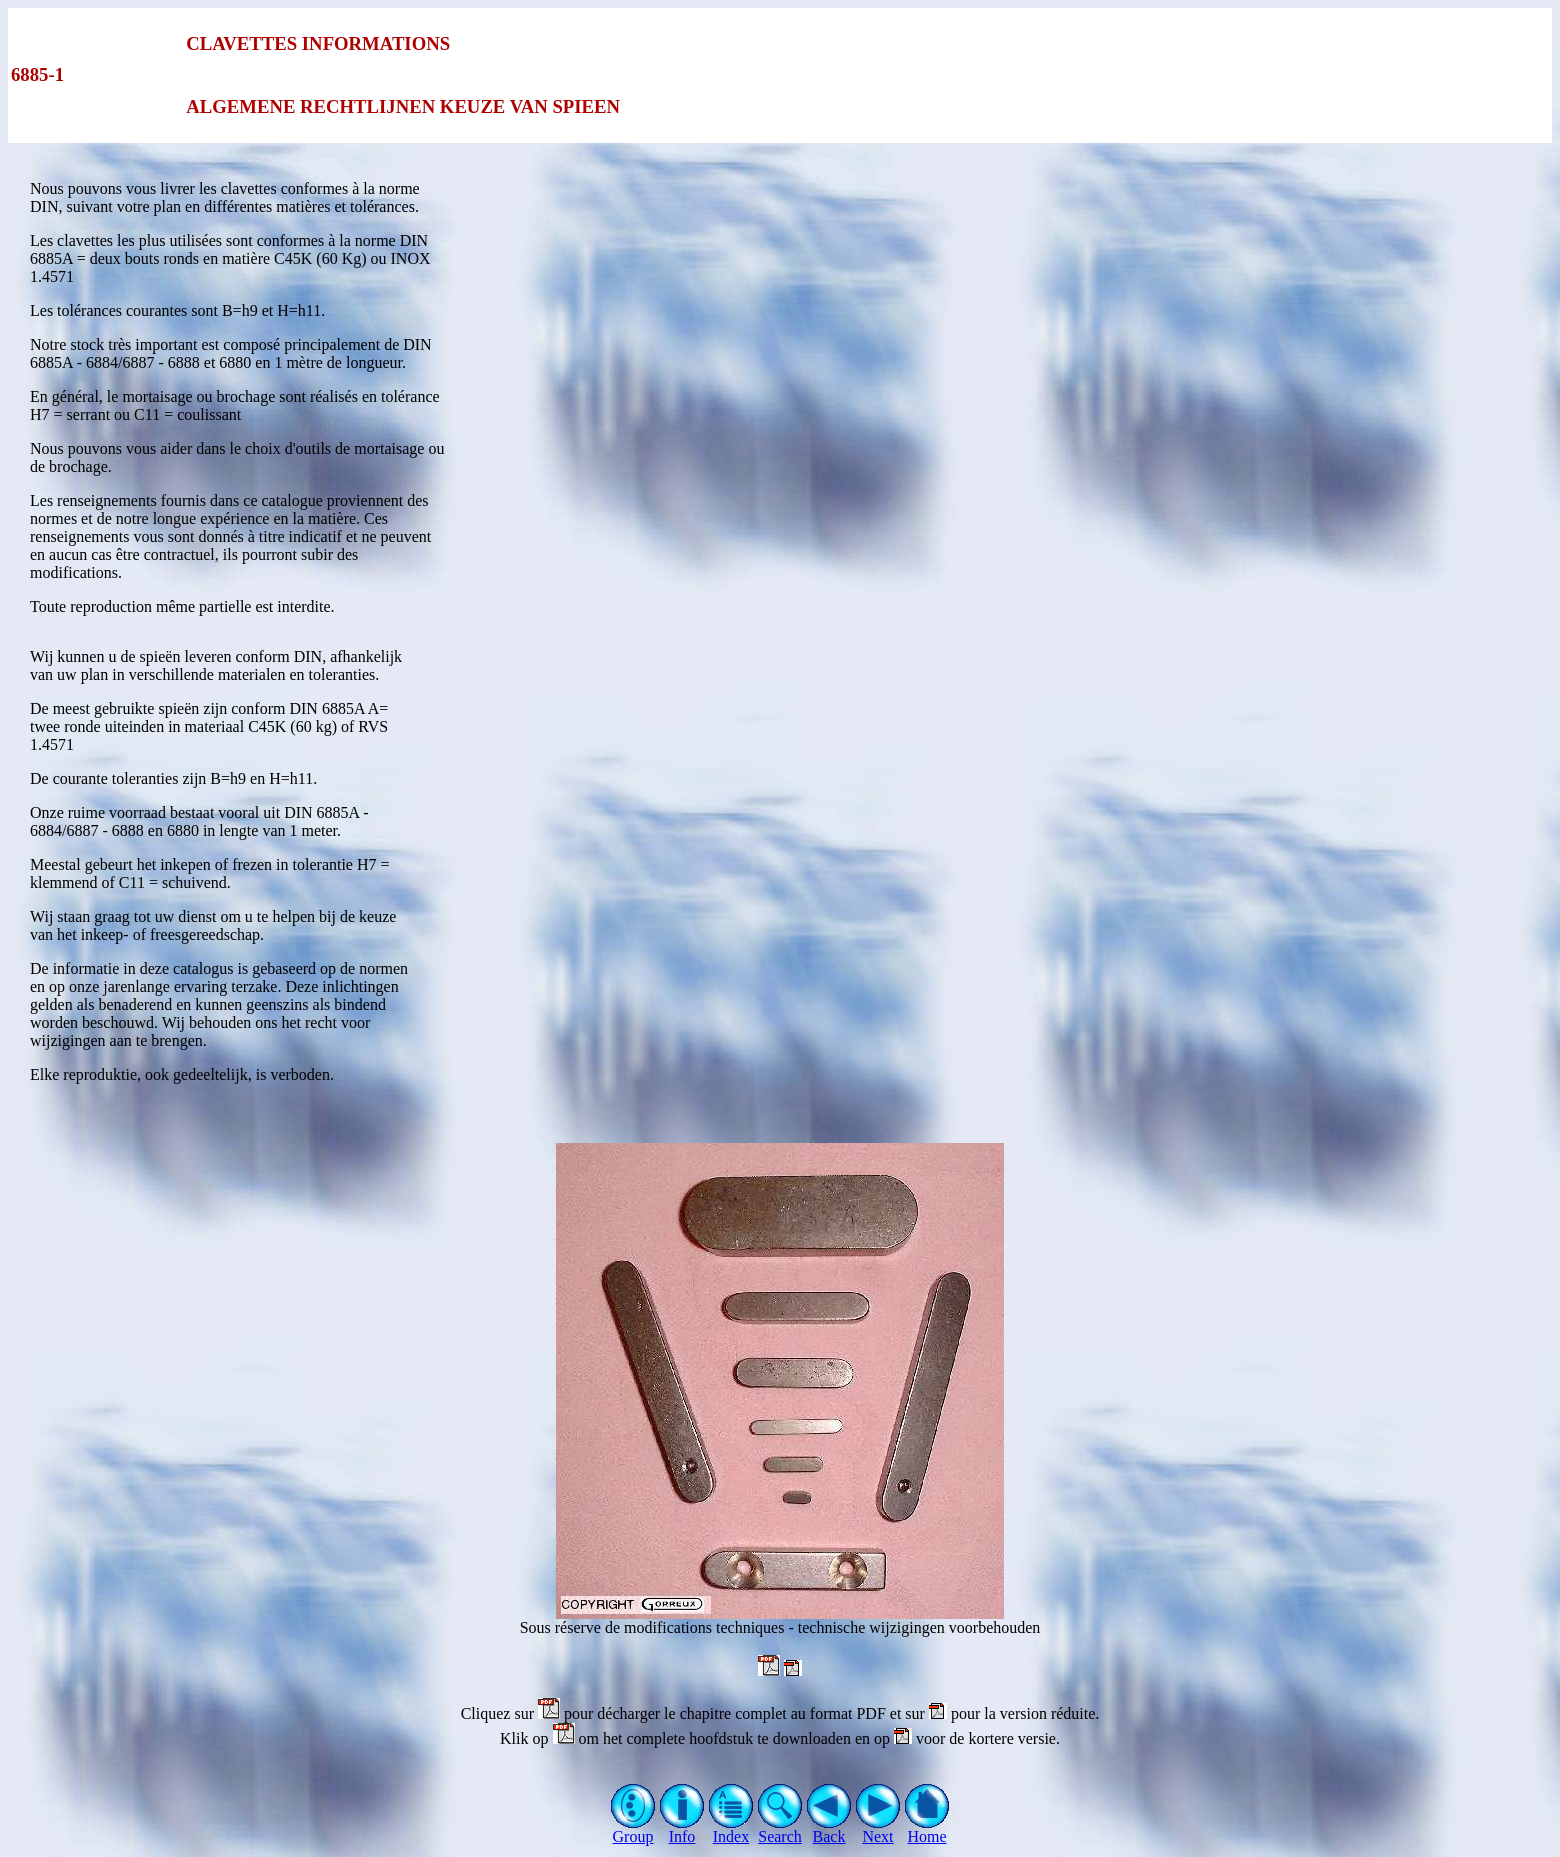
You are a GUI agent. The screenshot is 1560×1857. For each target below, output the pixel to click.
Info (682, 1829)
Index (731, 1829)
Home (927, 1829)
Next (878, 1829)
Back (829, 1829)
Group (633, 1829)
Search (780, 1829)
